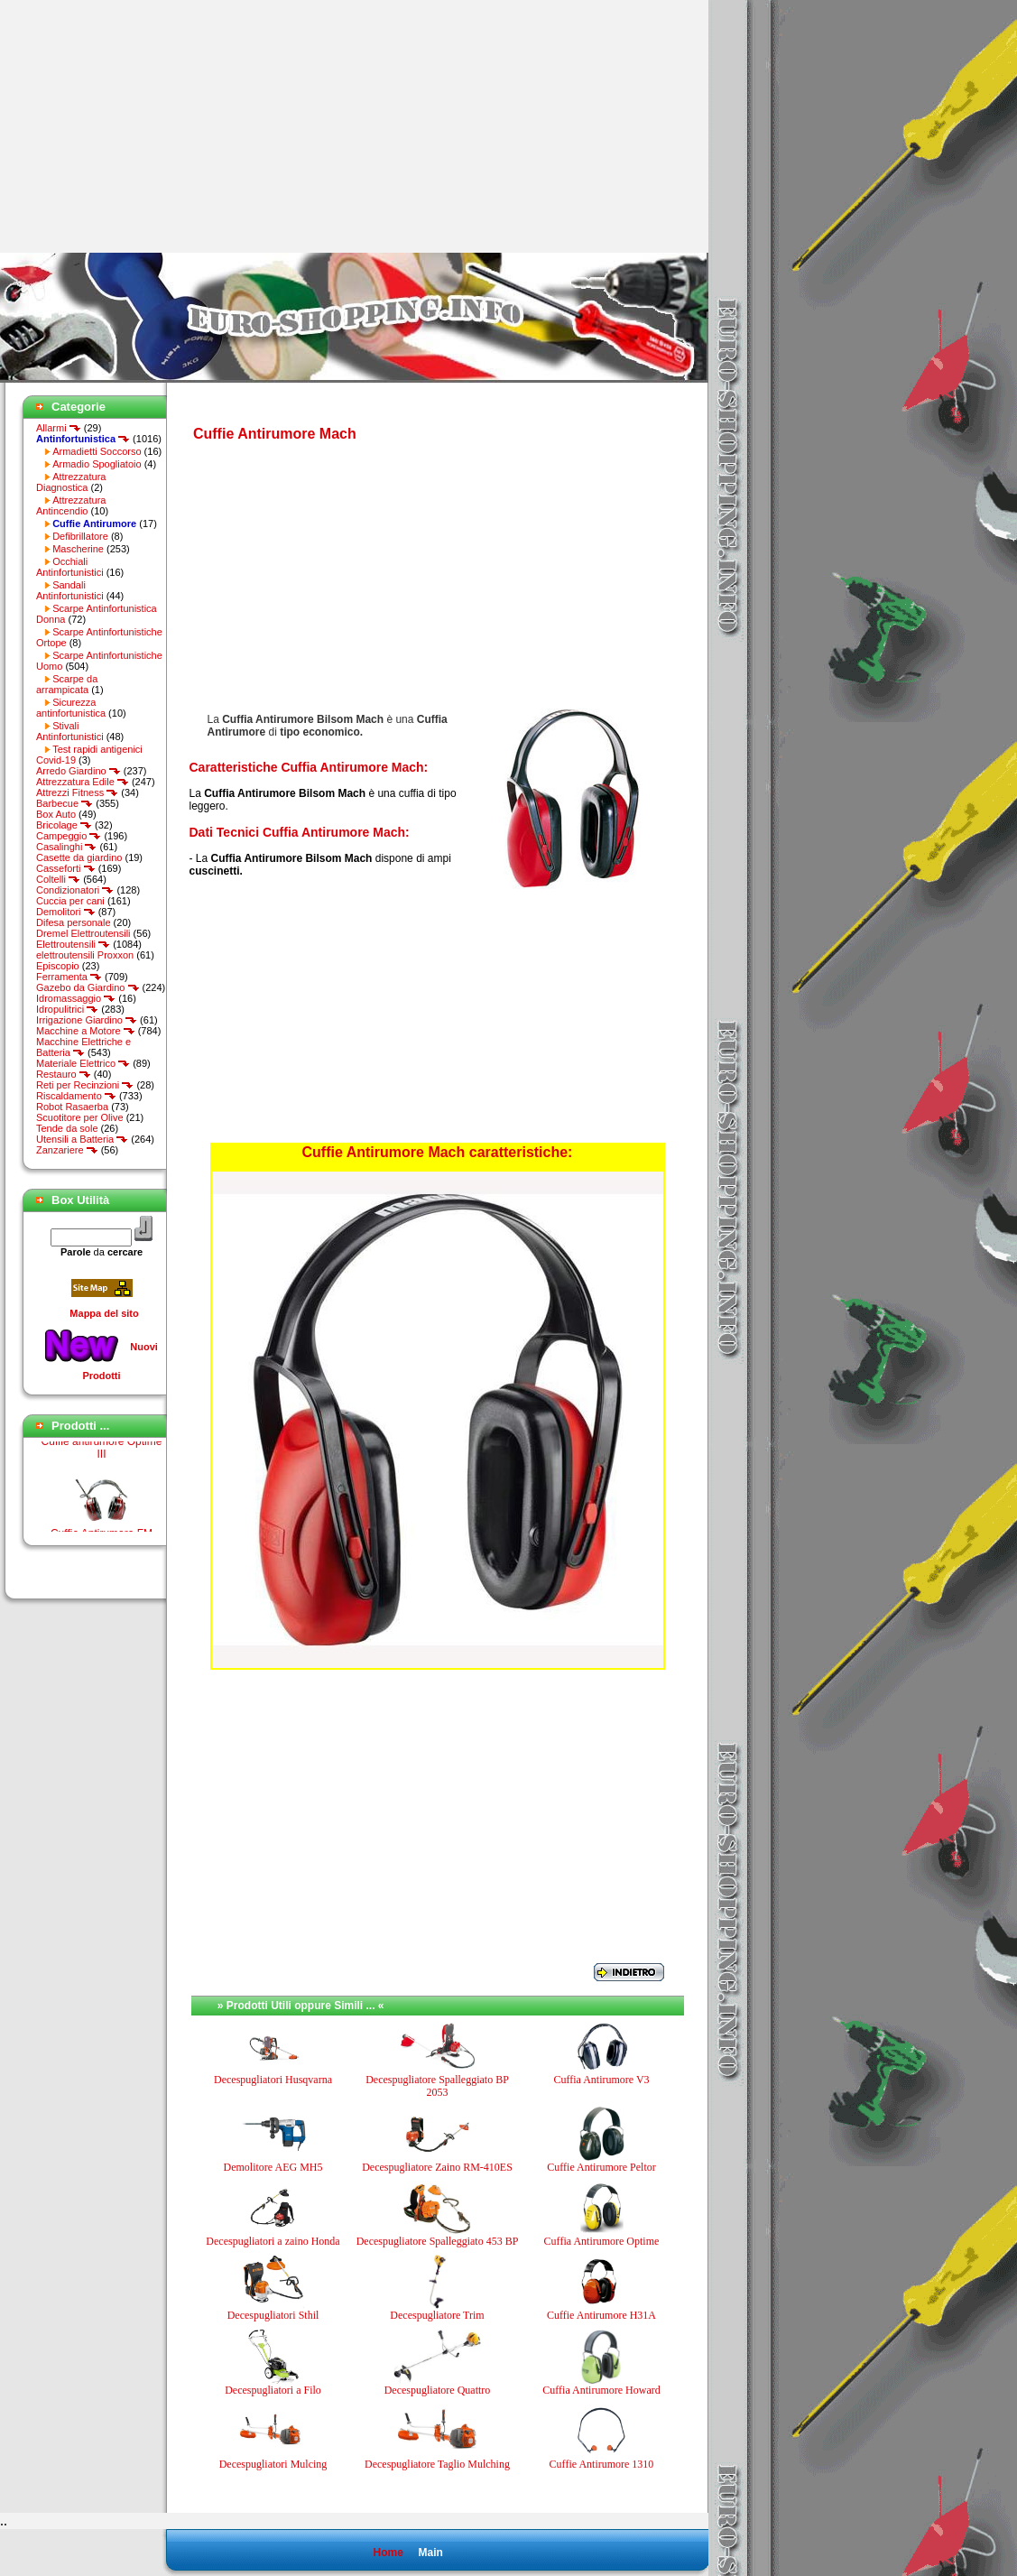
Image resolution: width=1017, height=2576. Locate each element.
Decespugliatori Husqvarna (273, 2079)
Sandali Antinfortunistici (70, 590)
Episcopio (57, 965)
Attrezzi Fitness (77, 792)
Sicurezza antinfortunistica (71, 707)
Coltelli (58, 879)
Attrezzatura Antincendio (71, 505)
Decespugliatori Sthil (273, 2315)
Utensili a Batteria (82, 1139)
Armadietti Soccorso (96, 451)
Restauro (63, 1074)
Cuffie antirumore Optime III (102, 1456)
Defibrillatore (80, 536)
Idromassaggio (76, 998)
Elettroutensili (73, 944)
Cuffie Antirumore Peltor (601, 2167)
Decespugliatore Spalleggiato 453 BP (437, 2241)
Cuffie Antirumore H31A (601, 2315)
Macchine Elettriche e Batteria (83, 1047)
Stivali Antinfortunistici (70, 731)
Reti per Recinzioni (85, 1085)
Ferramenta (69, 976)
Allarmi (58, 427)
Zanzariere (67, 1149)
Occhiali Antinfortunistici (70, 567)
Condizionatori (75, 890)
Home (387, 2552)
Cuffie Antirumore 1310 (602, 2464)
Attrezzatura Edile (82, 781)
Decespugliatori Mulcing (273, 2464)
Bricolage (64, 825)
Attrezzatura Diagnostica (71, 482)
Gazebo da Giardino (88, 987)
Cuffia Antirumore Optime (602, 2241)
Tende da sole (67, 1128)
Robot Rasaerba (72, 1106)
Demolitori (66, 911)
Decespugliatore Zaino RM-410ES (437, 2167)
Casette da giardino (79, 857)
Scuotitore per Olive (80, 1117)
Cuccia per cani (70, 900)
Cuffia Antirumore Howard (601, 2390)
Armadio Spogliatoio (96, 464)
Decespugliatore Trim (437, 2315)
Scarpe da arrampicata (66, 684)
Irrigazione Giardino (86, 1020)
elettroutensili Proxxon (85, 955)
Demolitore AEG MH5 (273, 2167)
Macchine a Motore (85, 1030)
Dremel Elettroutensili (83, 933)
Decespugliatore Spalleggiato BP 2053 (437, 2086)
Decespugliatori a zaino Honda (272, 2241)
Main (430, 2552)
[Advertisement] (151, 126)
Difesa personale (73, 922)
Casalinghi (66, 846)
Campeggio (68, 835)
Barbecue (64, 803)
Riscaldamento (76, 1095)
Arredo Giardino (78, 770)
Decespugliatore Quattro (437, 2390)
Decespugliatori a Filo (273, 2390)
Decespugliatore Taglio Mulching (437, 2464)
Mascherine (78, 548)
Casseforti (66, 868)
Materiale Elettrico (83, 1063)
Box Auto (56, 814)
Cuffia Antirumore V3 (601, 2079)
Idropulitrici (67, 1009)
